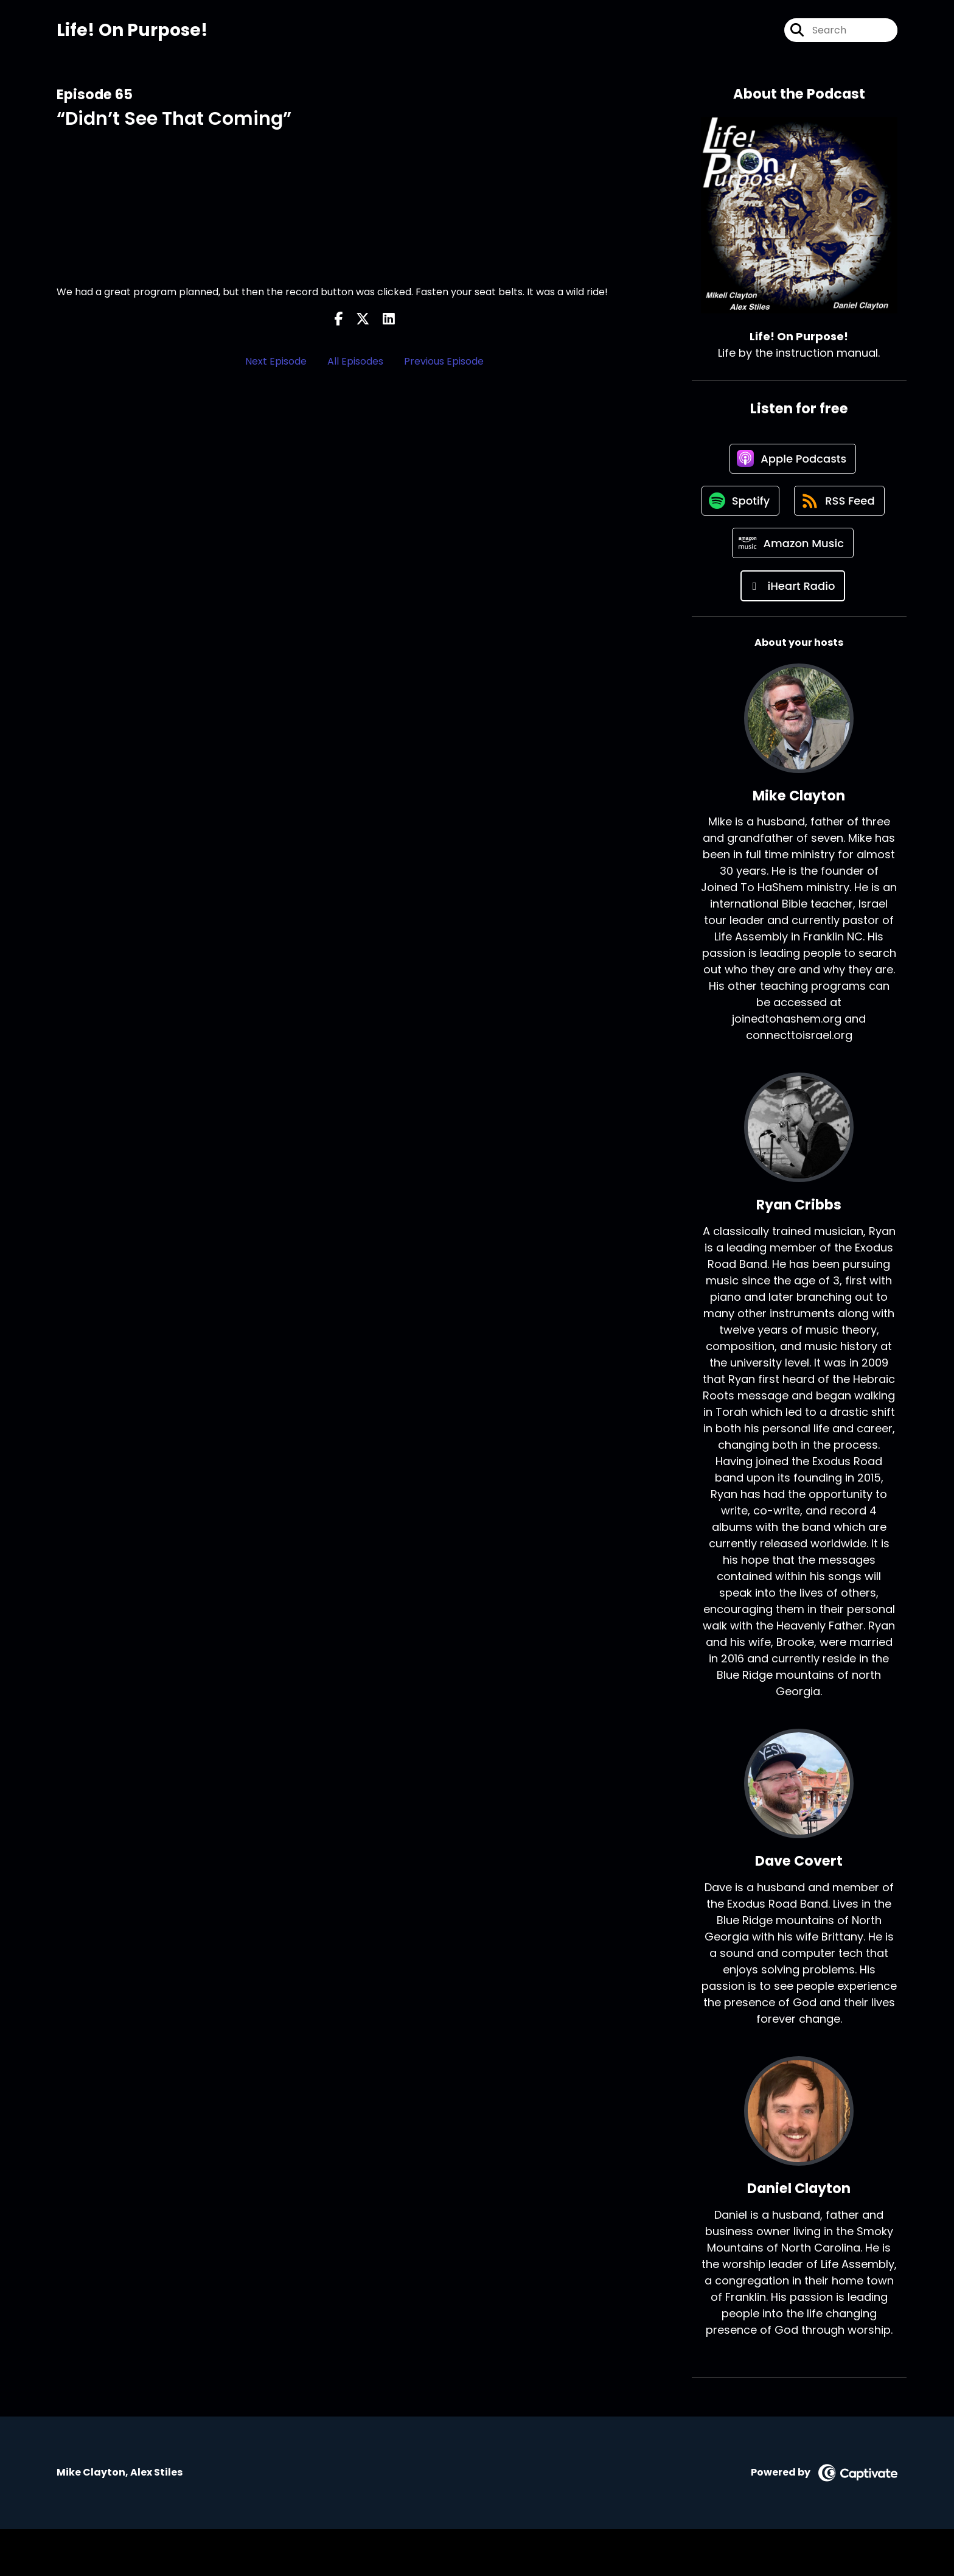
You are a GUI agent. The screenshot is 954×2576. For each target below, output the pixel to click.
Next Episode (276, 361)
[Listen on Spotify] (792, 503)
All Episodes (355, 361)
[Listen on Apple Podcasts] (793, 459)
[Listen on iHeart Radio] (793, 633)
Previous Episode (444, 361)
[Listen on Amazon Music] (792, 590)
